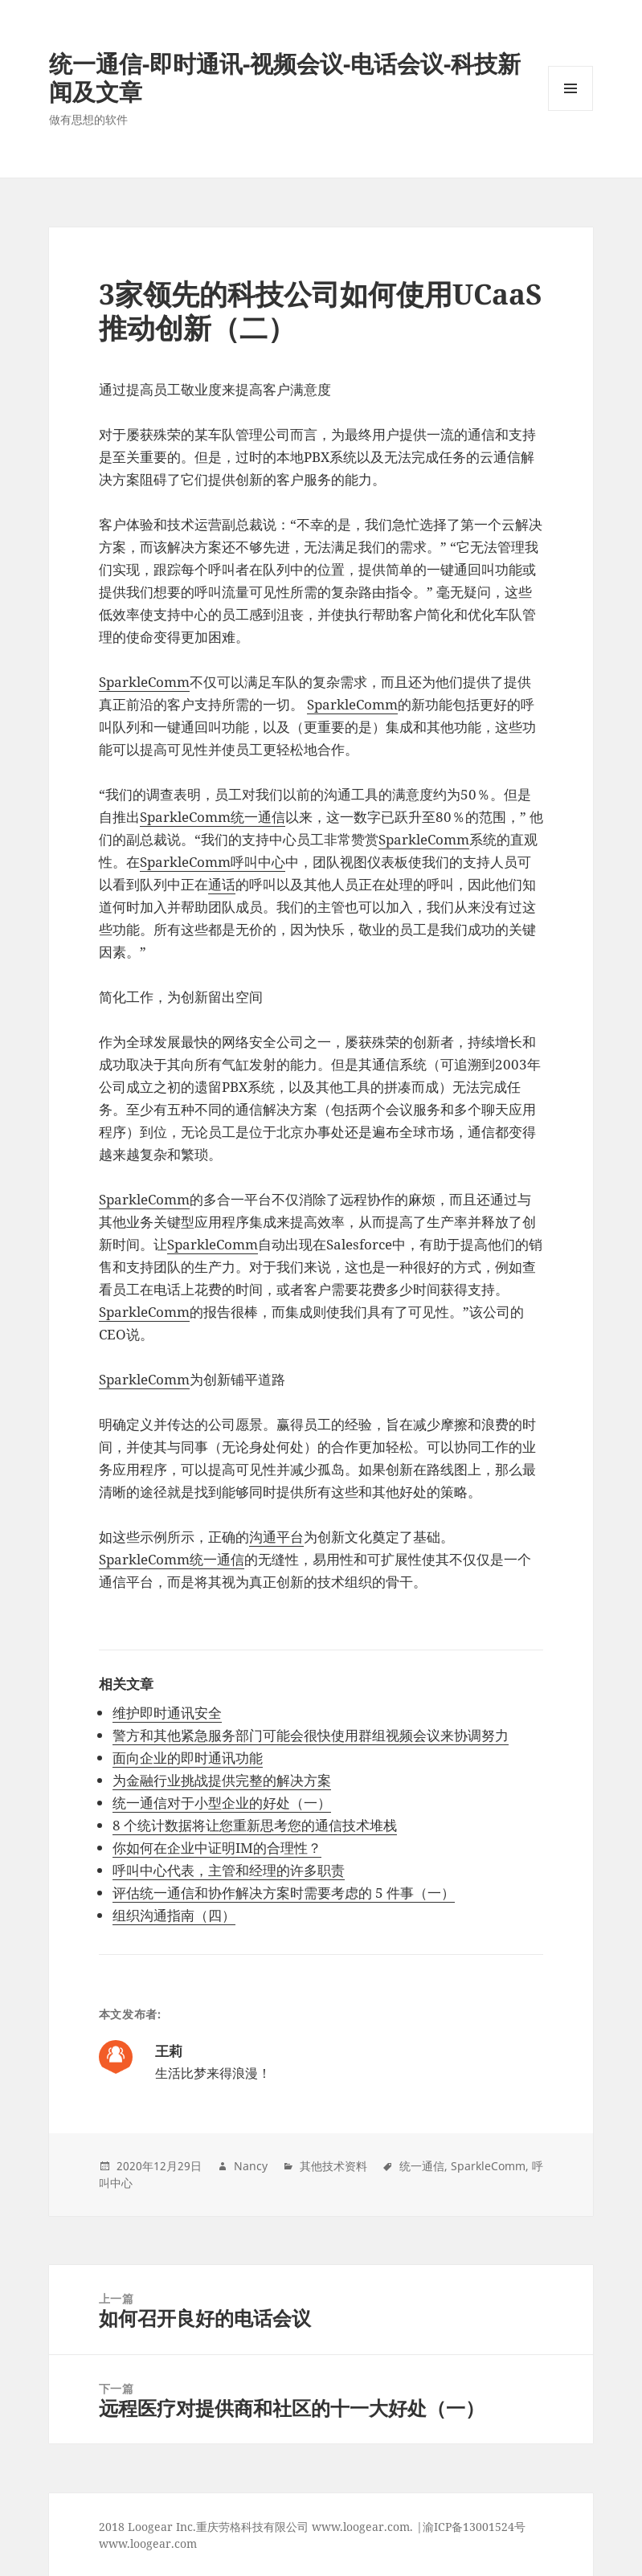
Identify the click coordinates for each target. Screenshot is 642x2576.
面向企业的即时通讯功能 (187, 1757)
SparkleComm (144, 682)
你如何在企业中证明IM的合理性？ (216, 1847)
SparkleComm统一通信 (212, 817)
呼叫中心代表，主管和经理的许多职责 (228, 1870)
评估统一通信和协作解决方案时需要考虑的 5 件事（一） (283, 1892)
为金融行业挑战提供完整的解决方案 (221, 1780)
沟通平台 (276, 1536)
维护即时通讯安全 (167, 1712)
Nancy (251, 2165)
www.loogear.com (148, 2543)
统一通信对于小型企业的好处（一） (221, 1802)
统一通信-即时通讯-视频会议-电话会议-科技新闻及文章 (285, 77)
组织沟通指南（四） (173, 1915)
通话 (221, 884)
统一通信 (421, 2165)
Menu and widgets (571, 110)
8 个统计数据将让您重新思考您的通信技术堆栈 (254, 1825)
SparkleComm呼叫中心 (212, 862)
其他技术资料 (333, 2165)
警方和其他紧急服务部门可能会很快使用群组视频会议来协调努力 (310, 1735)
